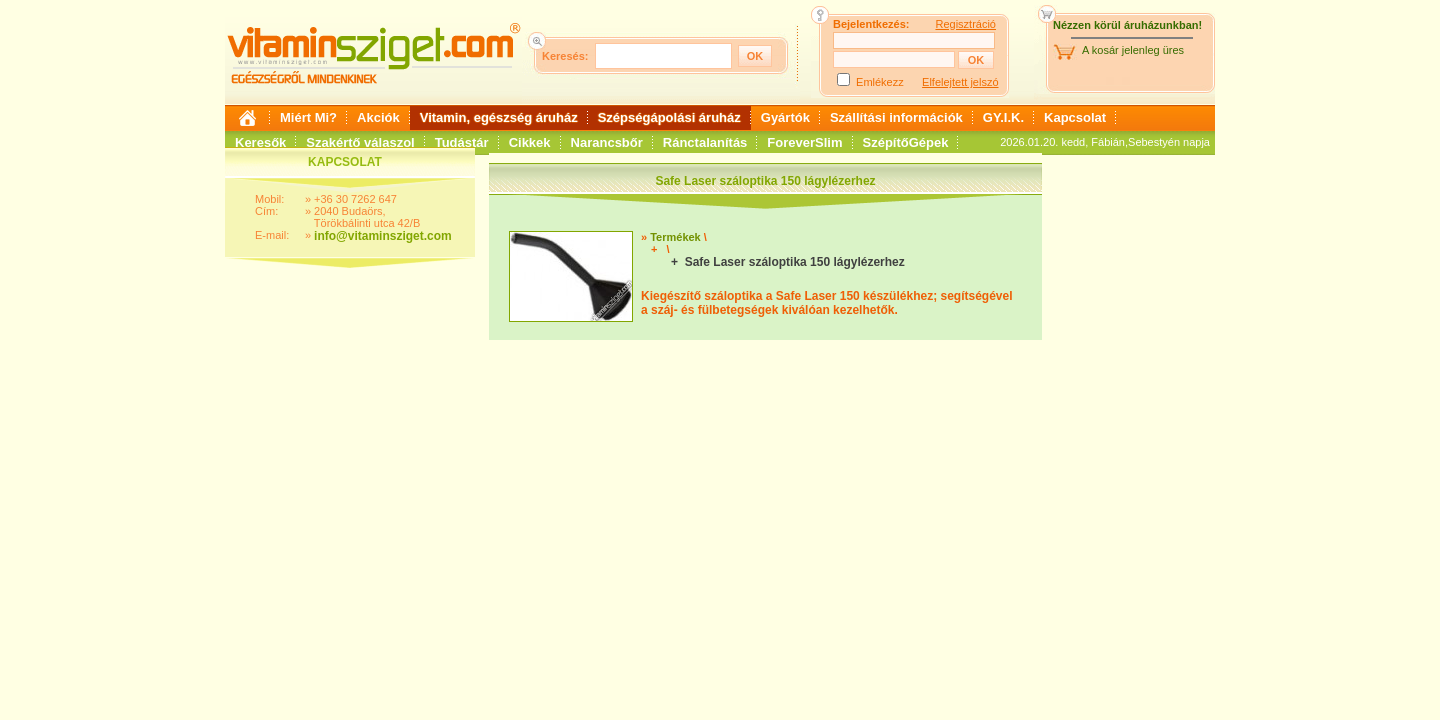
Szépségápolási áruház (669, 117)
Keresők (260, 142)
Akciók (378, 117)
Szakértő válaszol (360, 142)
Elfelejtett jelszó (960, 82)
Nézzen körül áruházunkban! (1127, 25)
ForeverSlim (804, 142)
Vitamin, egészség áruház (499, 117)
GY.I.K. (1003, 117)
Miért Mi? (308, 117)
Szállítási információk (896, 117)
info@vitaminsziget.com (383, 236)
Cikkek (530, 142)
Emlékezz (880, 82)
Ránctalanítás (705, 142)
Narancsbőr (607, 142)
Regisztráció (965, 24)
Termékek (675, 237)
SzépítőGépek (906, 142)
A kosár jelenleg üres (1133, 50)
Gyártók (785, 117)
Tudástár (462, 142)
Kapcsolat (1075, 117)
